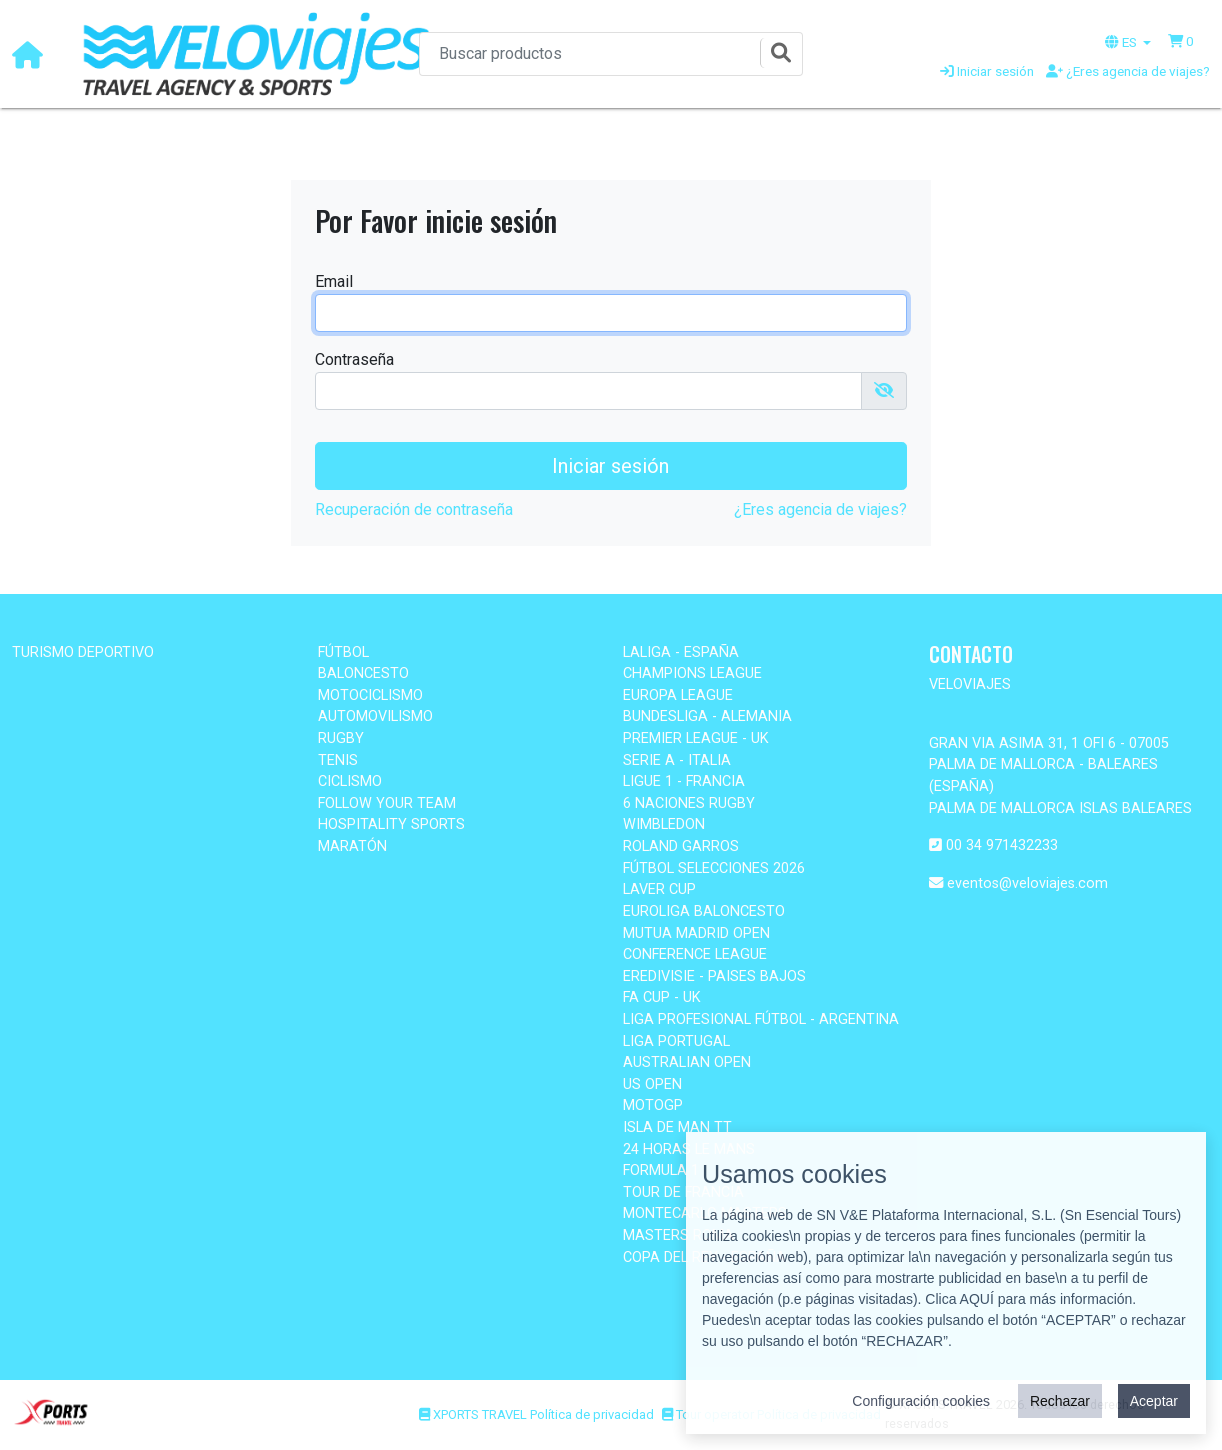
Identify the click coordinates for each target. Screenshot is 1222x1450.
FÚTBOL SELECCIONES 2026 (714, 868)
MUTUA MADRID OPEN (696, 933)
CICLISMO (350, 781)
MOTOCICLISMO (370, 695)
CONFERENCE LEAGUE (695, 954)
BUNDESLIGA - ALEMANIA (707, 716)
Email (334, 281)
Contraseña (354, 359)
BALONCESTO (363, 673)
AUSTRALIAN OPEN (687, 1062)
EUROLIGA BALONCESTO (704, 911)
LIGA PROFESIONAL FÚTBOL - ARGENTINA (761, 1019)
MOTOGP (653, 1105)
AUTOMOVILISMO (375, 716)
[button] (1181, 41)
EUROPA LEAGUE (678, 695)
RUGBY (341, 738)
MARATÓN (352, 846)
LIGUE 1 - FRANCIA (684, 781)
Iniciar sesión (987, 71)
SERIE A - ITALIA (677, 760)
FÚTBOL (343, 652)
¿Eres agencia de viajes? (1128, 71)
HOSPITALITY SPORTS (391, 824)
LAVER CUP (659, 889)
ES (1122, 42)
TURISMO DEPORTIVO (83, 652)
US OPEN (652, 1084)
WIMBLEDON (664, 824)
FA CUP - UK (662, 997)
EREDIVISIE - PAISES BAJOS (714, 976)
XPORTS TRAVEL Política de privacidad (536, 1414)
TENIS (338, 760)
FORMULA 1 (661, 1170)
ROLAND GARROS (681, 846)
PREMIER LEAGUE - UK (696, 738)
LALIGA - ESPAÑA (681, 652)
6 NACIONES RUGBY (689, 803)
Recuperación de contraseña (414, 509)
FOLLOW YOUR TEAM (387, 803)
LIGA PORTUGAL (676, 1041)
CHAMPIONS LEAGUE (692, 673)
